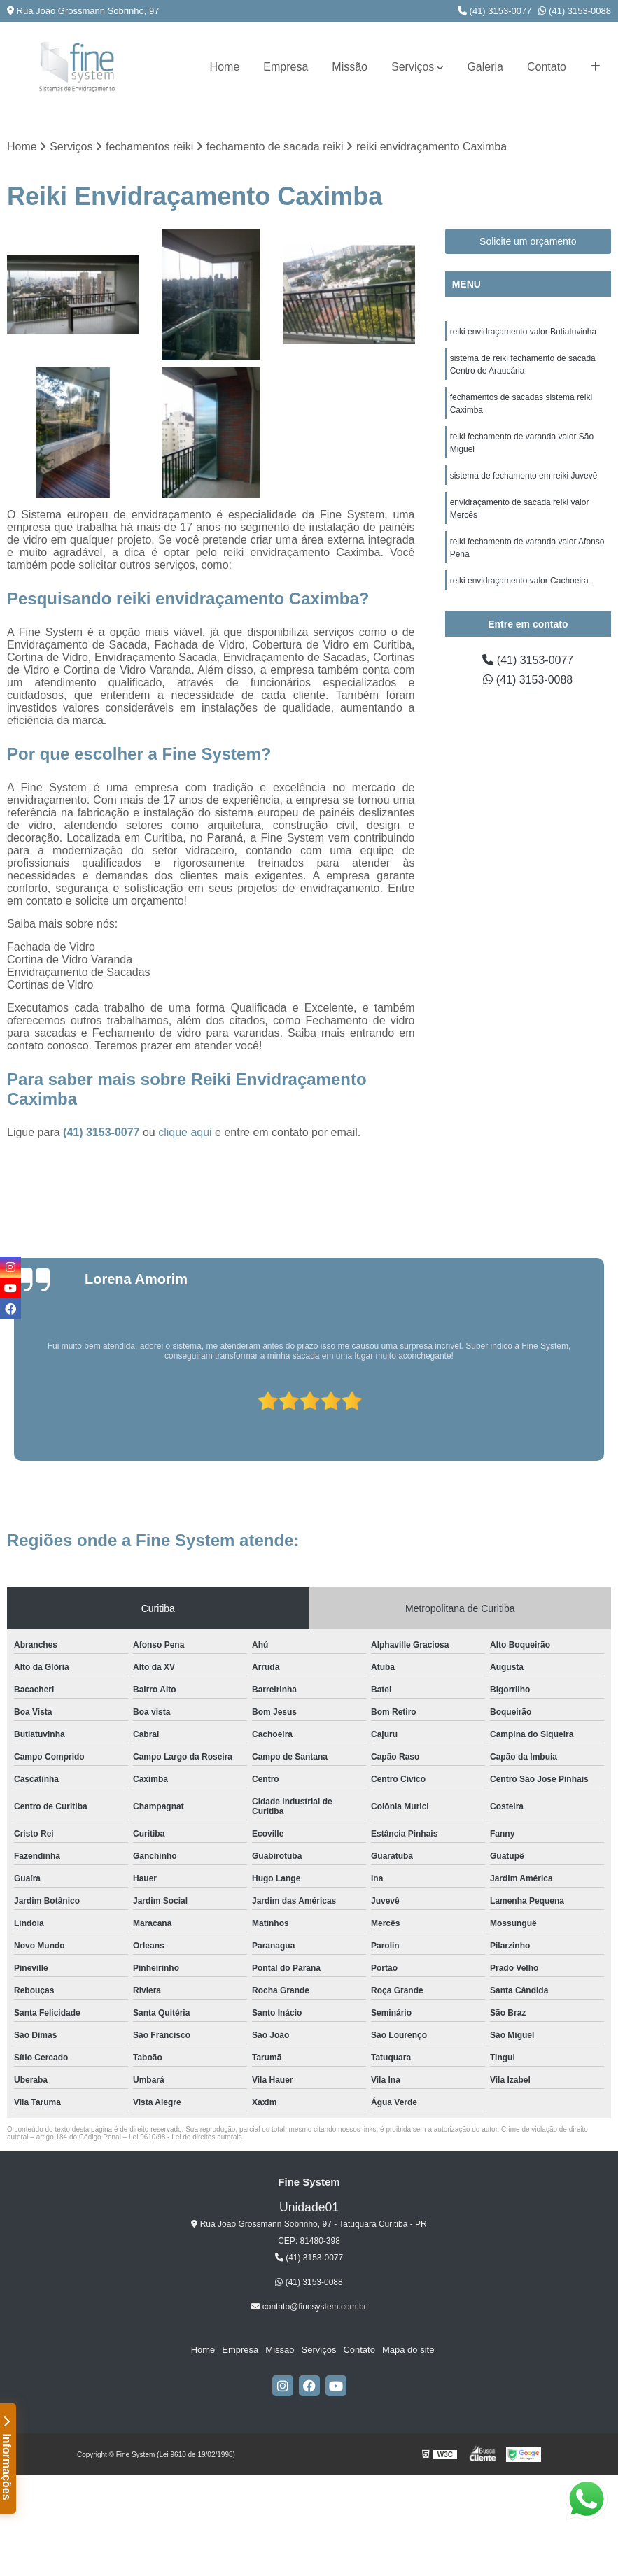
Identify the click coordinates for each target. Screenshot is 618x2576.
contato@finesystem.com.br (308, 2307)
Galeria (485, 67)
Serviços (412, 67)
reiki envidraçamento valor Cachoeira (519, 581)
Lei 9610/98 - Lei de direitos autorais (185, 2137)
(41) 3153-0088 (574, 11)
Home (225, 67)
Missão (349, 67)
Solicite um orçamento (528, 241)
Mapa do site (408, 2349)
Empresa (285, 67)
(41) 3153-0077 (495, 11)
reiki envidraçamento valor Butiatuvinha (523, 332)
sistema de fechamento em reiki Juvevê (524, 476)
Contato (546, 67)
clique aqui (185, 1132)
